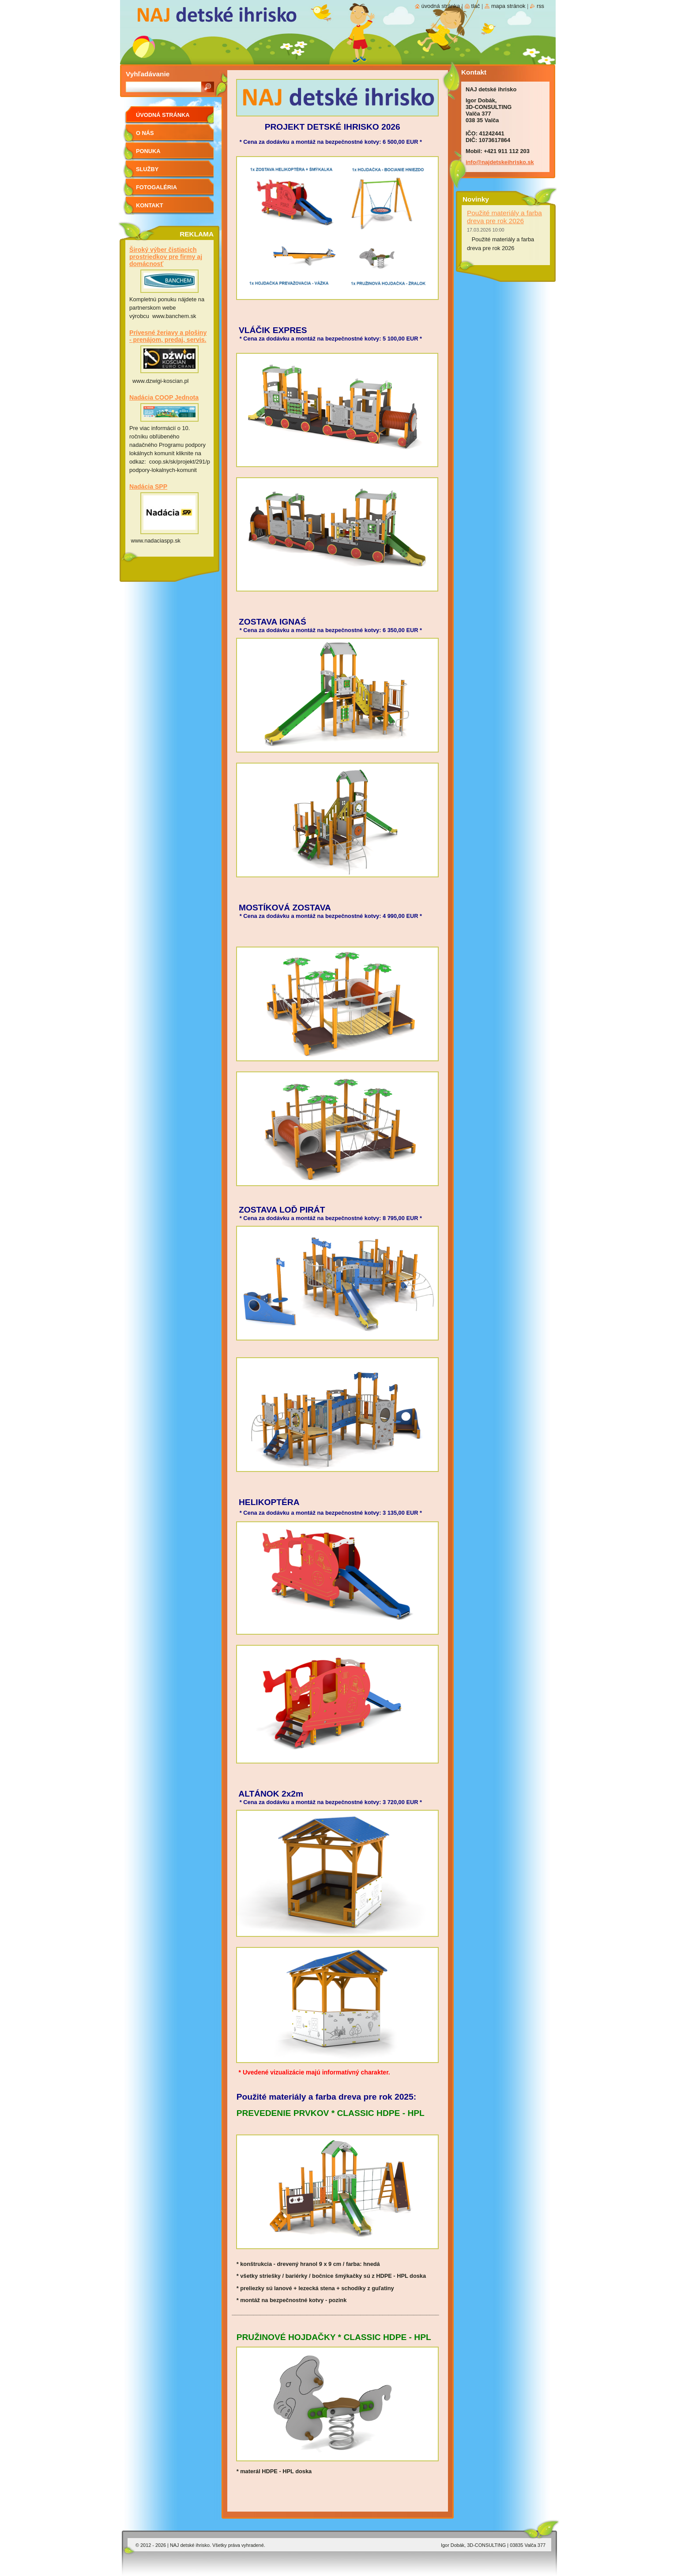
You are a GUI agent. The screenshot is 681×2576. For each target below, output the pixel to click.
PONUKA (148, 151)
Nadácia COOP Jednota (164, 397)
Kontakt (149, 205)
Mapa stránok (508, 6)
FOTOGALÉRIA (156, 187)
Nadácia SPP (148, 486)
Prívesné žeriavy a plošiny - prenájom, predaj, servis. (168, 336)
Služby (147, 169)
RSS (540, 6)
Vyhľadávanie (147, 74)
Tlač (475, 6)
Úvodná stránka (163, 115)
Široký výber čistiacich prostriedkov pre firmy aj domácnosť (165, 256)
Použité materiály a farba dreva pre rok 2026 (504, 217)
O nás (145, 133)
